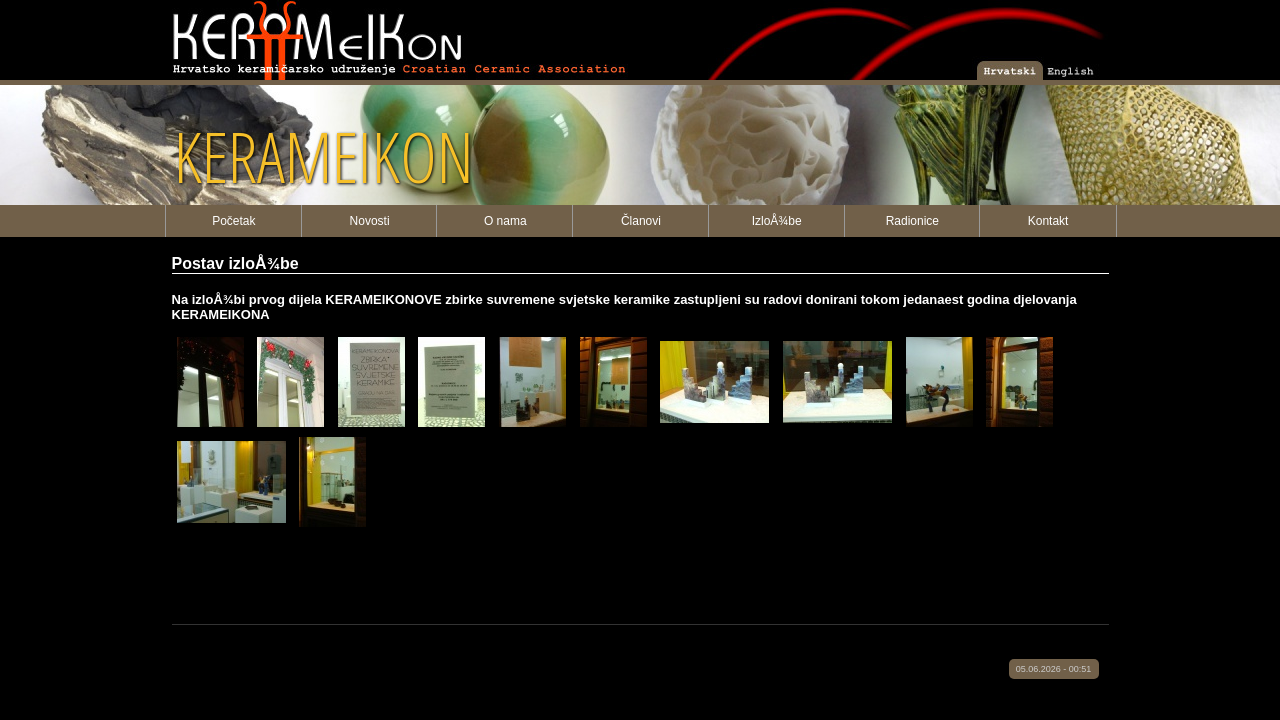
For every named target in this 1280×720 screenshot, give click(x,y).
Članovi (641, 221)
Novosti (370, 221)
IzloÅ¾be (777, 221)
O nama (505, 221)
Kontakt (1048, 221)
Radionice (912, 221)
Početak (233, 221)
